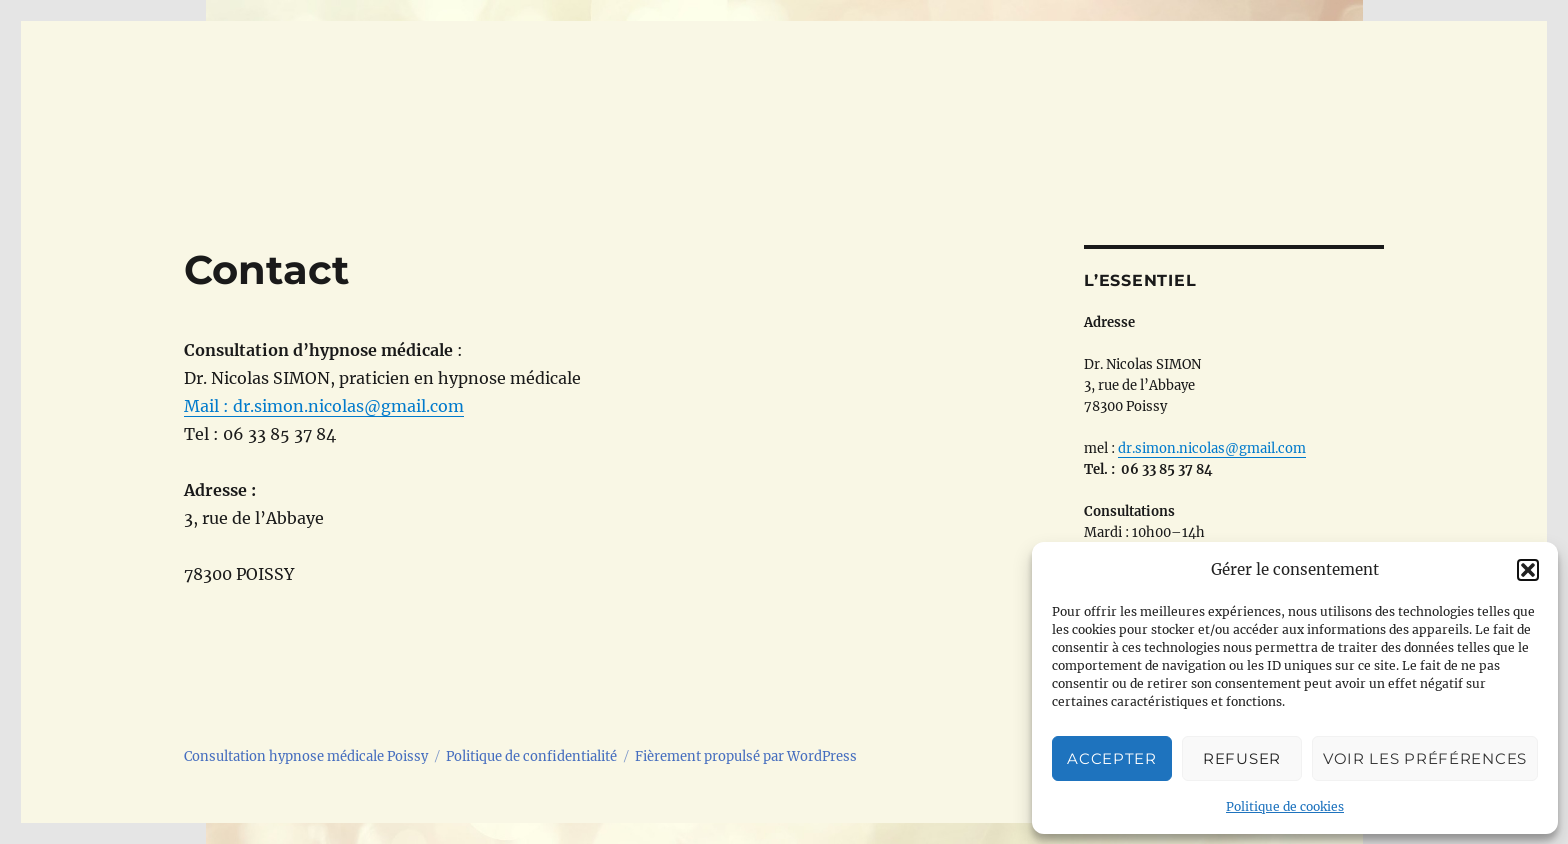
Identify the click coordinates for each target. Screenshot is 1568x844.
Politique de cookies (1285, 806)
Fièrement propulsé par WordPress (746, 756)
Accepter (1112, 758)
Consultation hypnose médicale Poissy (306, 756)
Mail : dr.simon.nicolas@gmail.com (324, 406)
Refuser (1242, 758)
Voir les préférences (1425, 758)
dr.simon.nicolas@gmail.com (1212, 448)
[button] (1528, 570)
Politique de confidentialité (531, 756)
